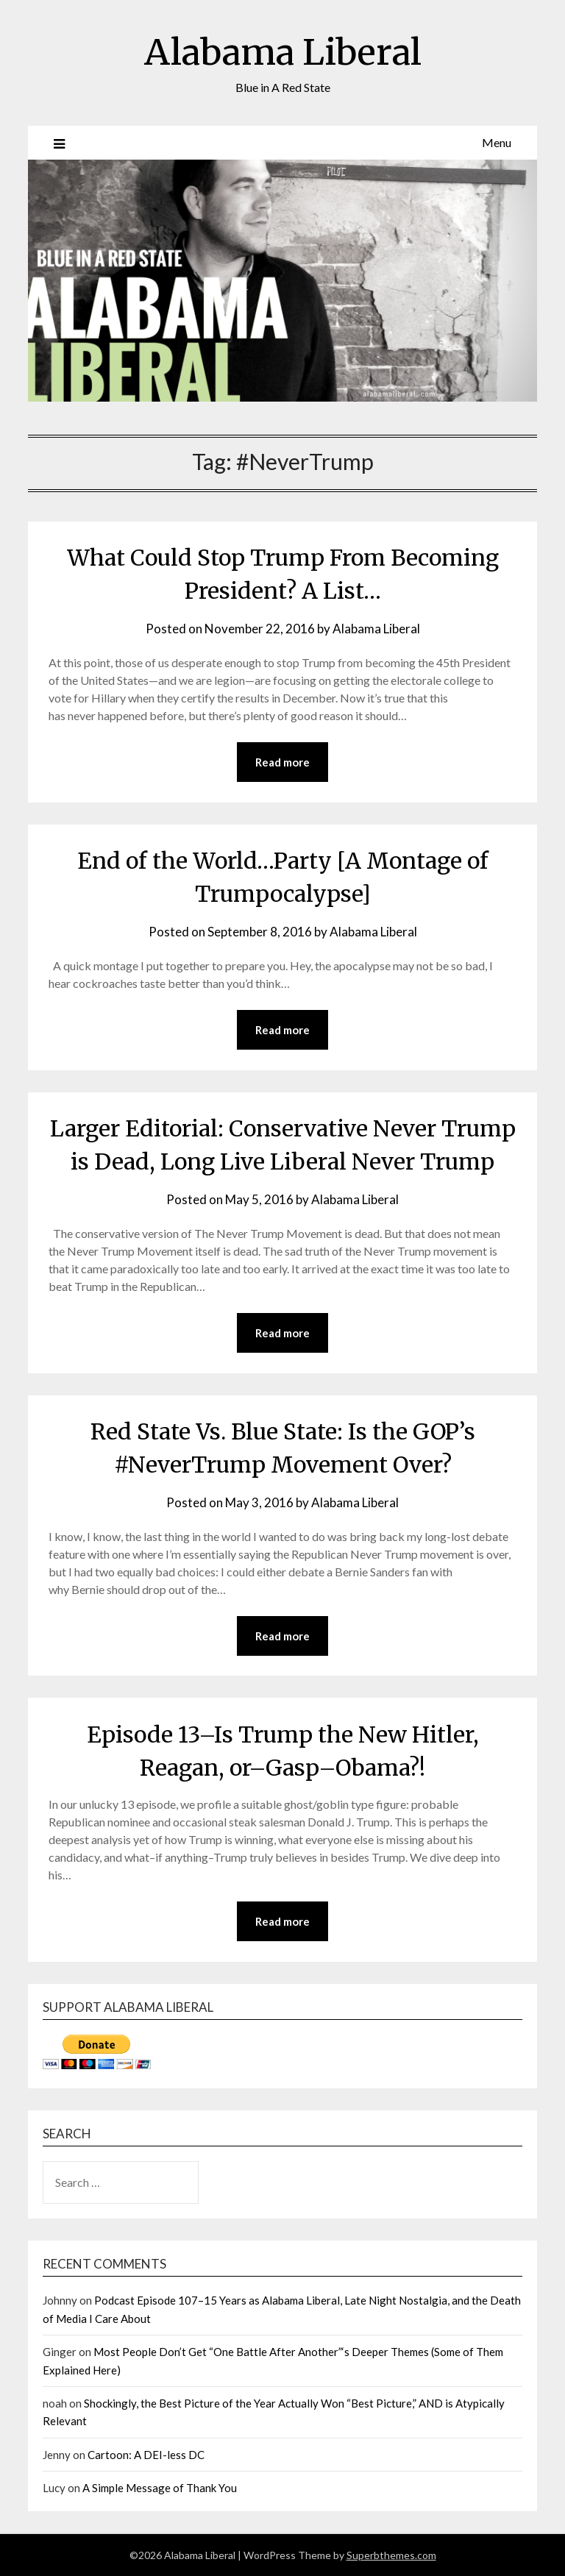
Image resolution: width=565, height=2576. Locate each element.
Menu (496, 142)
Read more (282, 762)
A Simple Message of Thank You (159, 2487)
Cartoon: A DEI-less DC (146, 2454)
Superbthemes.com (391, 2555)
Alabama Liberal (283, 52)
